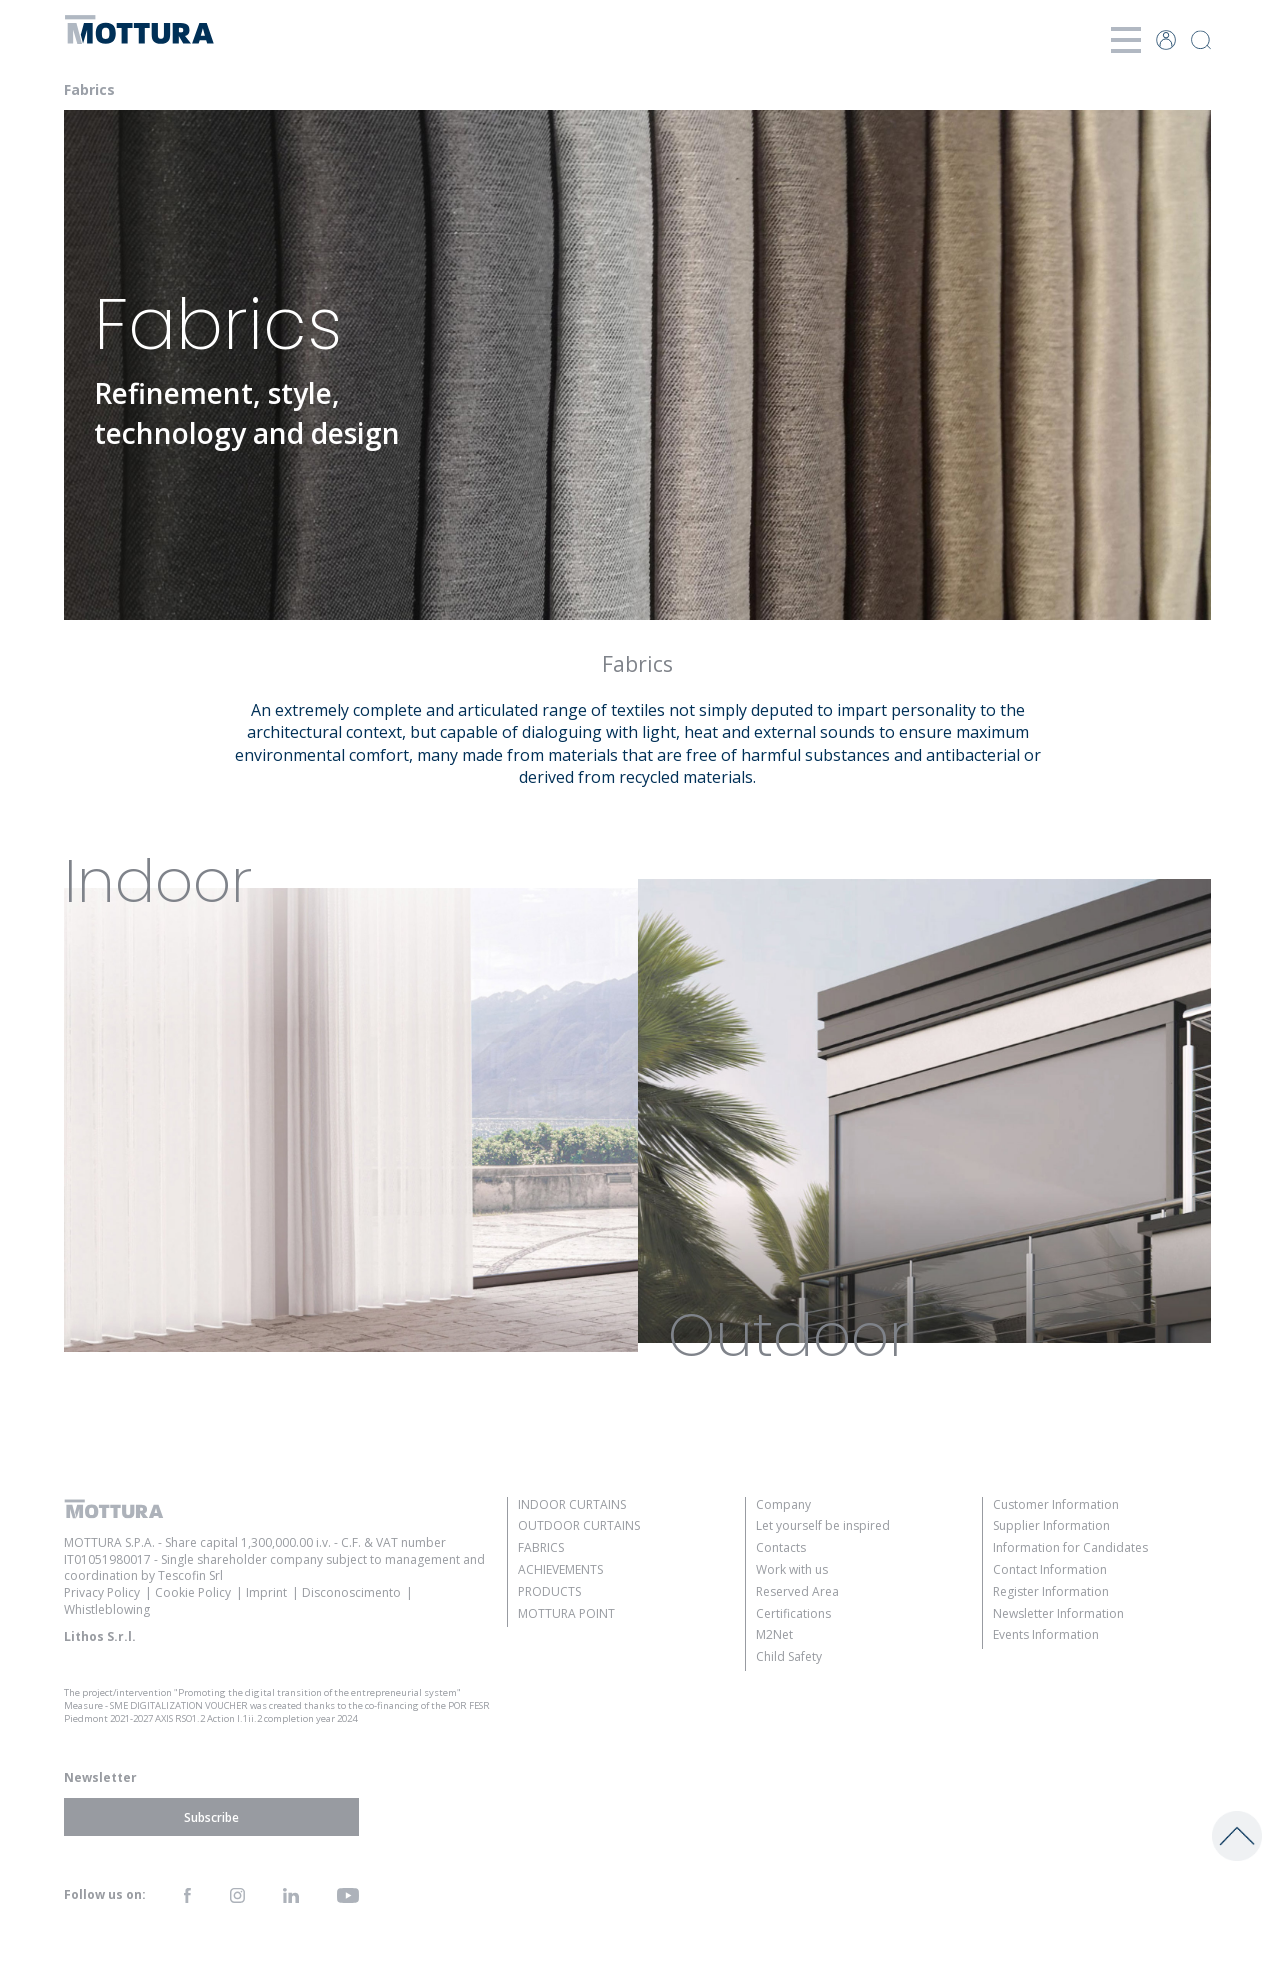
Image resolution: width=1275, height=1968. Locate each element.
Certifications (793, 1613)
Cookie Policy (193, 1592)
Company (783, 1504)
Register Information (1051, 1591)
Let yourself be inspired (823, 1525)
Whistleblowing (107, 1609)
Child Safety (789, 1656)
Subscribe (211, 1817)
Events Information (1046, 1634)
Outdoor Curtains (579, 1525)
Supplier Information (1051, 1525)
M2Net (774, 1634)
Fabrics (541, 1547)
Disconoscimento (351, 1592)
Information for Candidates (1070, 1547)
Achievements (560, 1569)
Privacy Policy (102, 1592)
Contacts (781, 1547)
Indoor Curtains (572, 1504)
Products (549, 1591)
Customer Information (1056, 1504)
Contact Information (1050, 1569)
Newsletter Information (1058, 1613)
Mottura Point (566, 1613)
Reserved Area (797, 1591)
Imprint (266, 1592)
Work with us (792, 1569)
